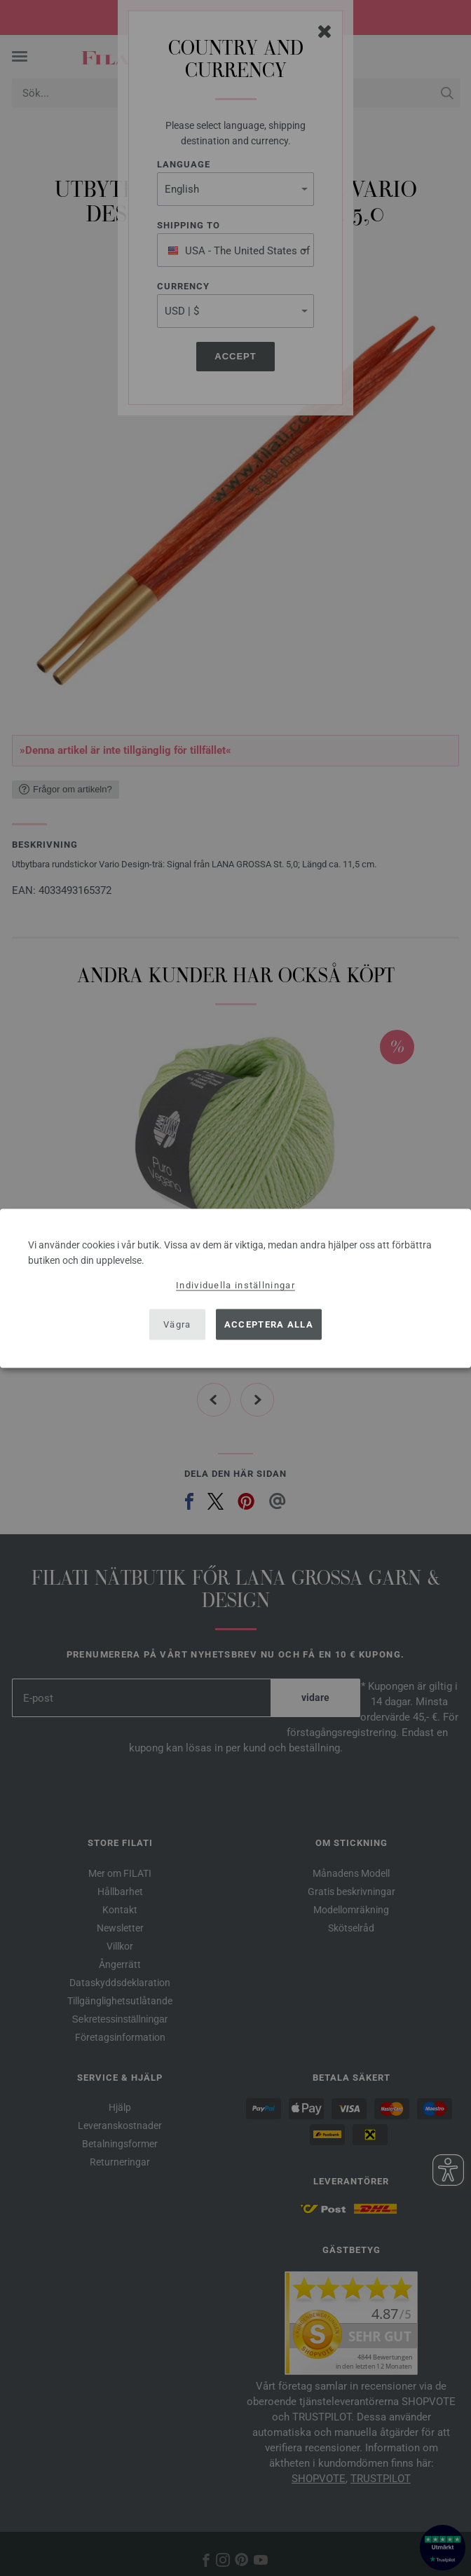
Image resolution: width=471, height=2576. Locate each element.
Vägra (177, 1324)
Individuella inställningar (235, 1284)
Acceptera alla (268, 1324)
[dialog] (235, 1288)
